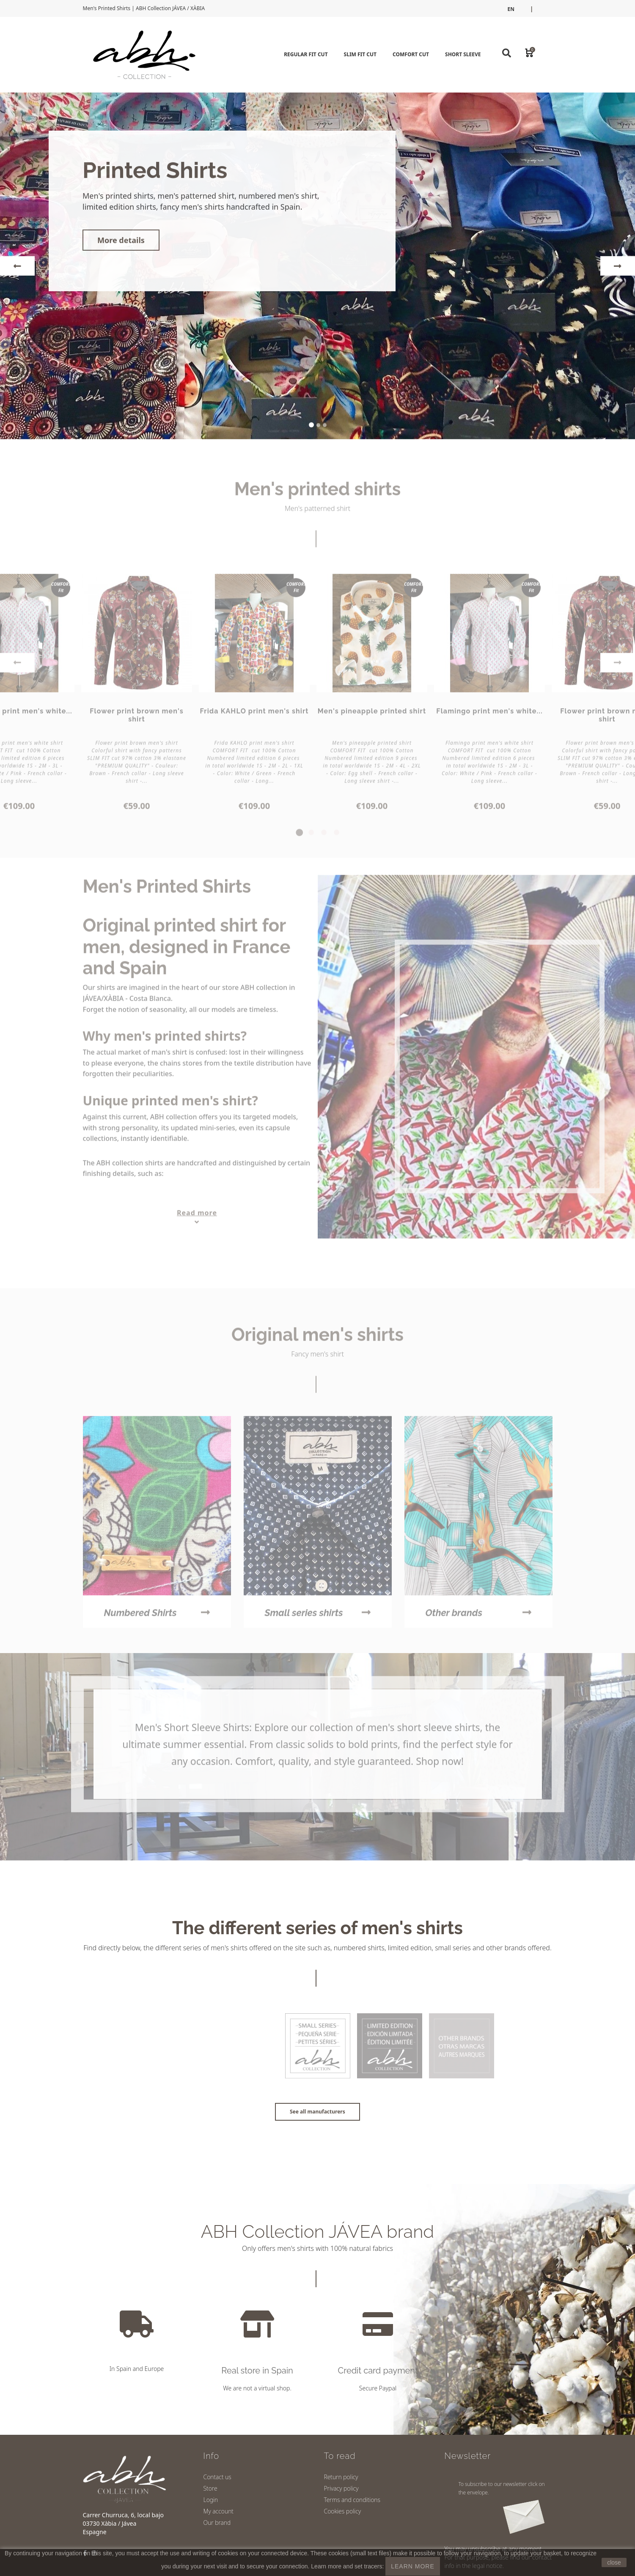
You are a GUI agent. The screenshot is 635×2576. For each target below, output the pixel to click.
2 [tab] (311, 837)
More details (121, 241)
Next (617, 666)
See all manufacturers (317, 2111)
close (614, 2562)
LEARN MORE (412, 2566)
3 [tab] (324, 837)
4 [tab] (337, 837)
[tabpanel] (254, 697)
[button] (17, 267)
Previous (17, 666)
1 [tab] (298, 837)
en (511, 9)
